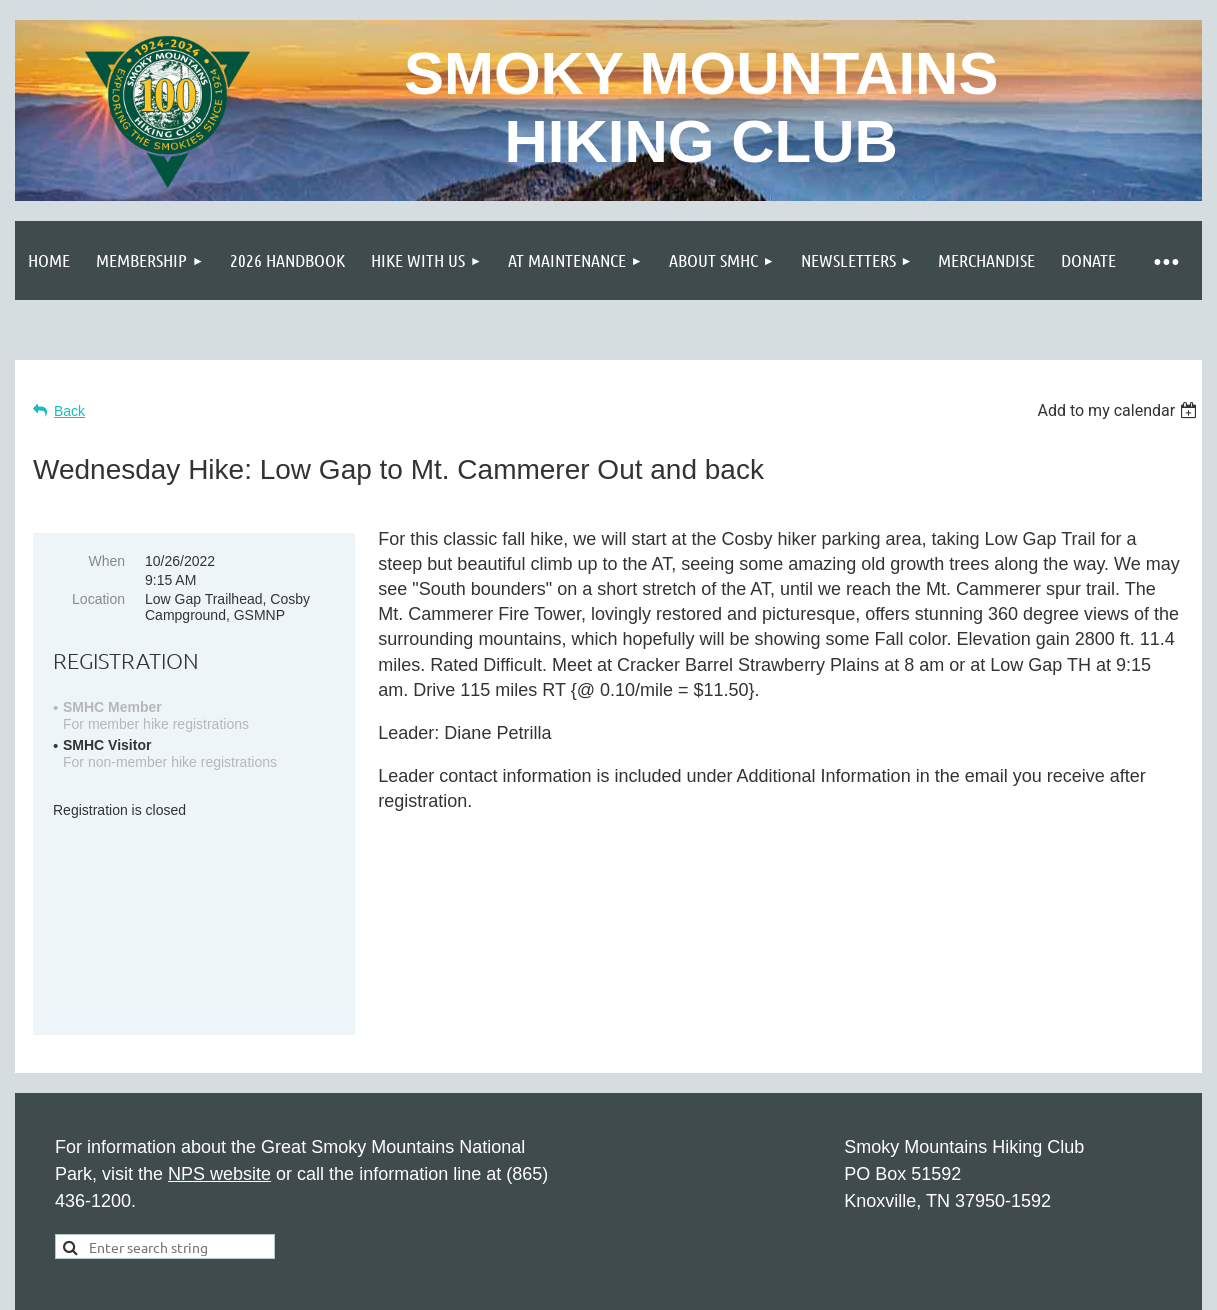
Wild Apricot (974, 1223)
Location (98, 599)
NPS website (219, 1043)
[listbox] (1119, 410)
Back (69, 411)
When (106, 561)
